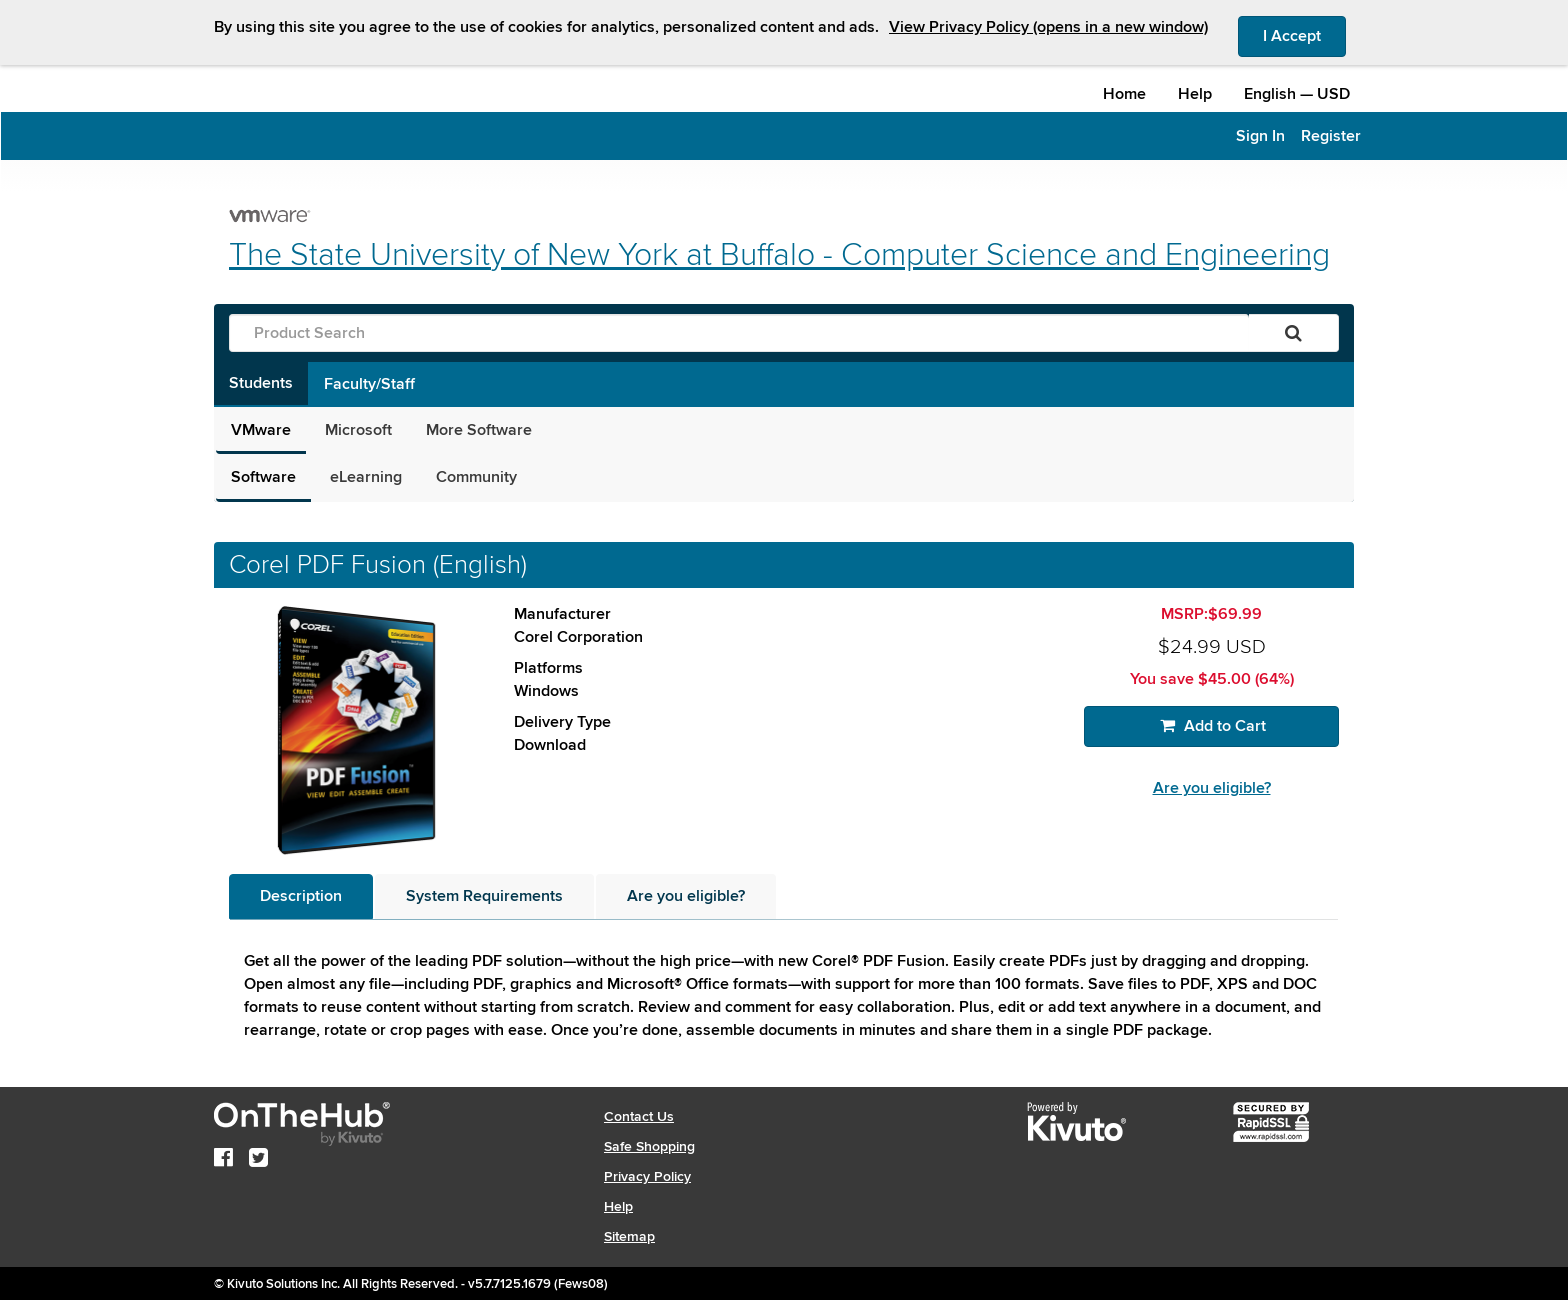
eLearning (366, 477)
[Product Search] (739, 333)
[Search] (1293, 333)
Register (1331, 136)
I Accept (1304, 35)
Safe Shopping (649, 1146)
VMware (261, 430)
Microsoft (358, 430)
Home (1124, 94)
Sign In (1260, 136)
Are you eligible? (1212, 788)
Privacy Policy (647, 1176)
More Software (479, 430)
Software (263, 477)
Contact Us (639, 1116)
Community (476, 477)
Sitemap (629, 1236)
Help (1195, 94)
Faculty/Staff (369, 384)
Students (261, 383)
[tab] (301, 896)
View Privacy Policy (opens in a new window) (1048, 27)
